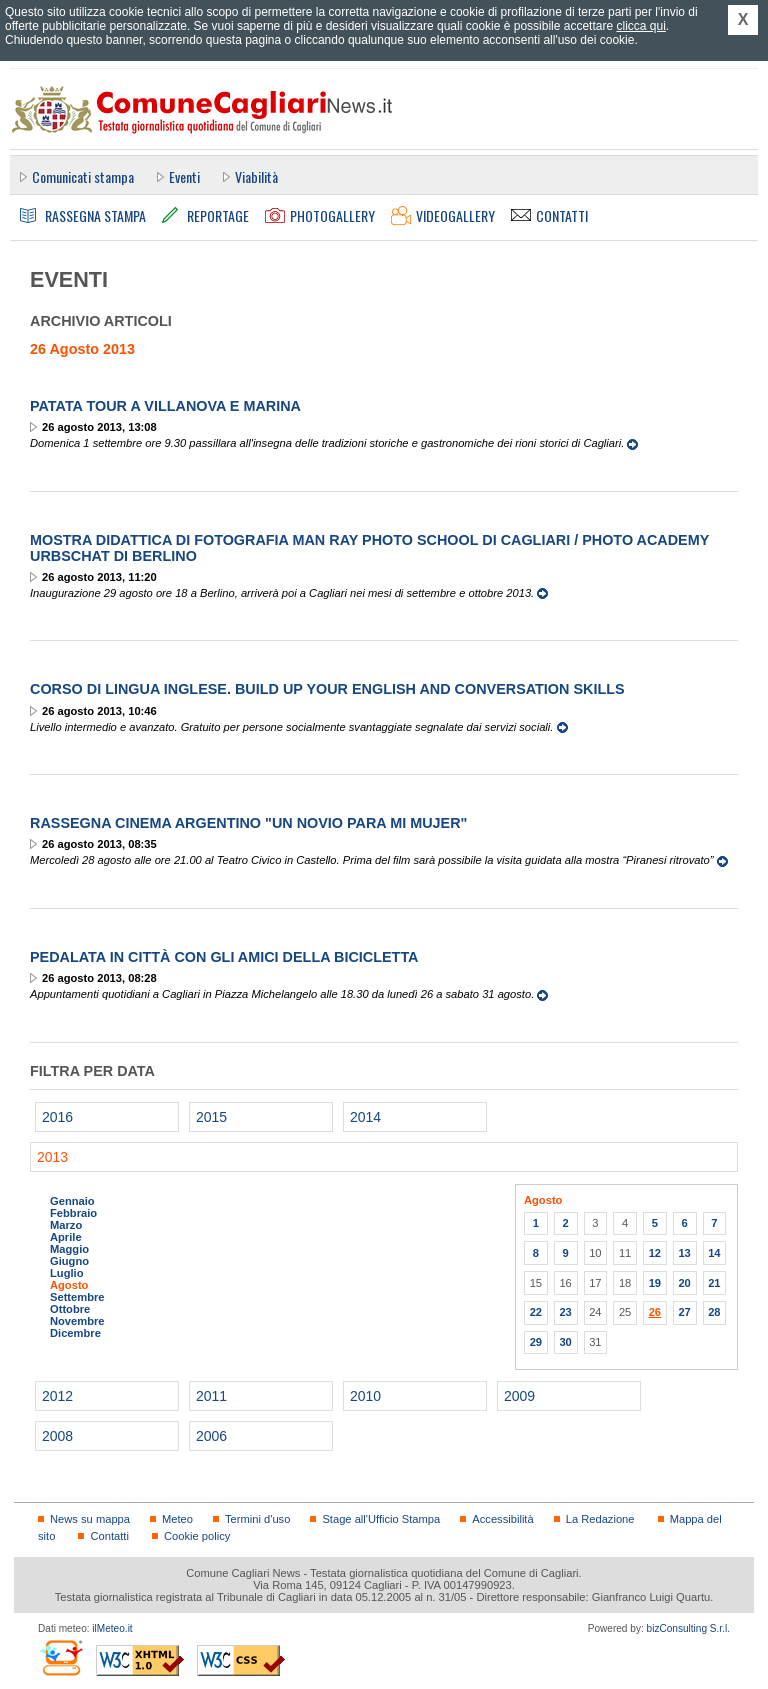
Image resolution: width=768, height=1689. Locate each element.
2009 (519, 1396)
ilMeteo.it (112, 1628)
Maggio (69, 1249)
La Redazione (600, 1519)
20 (684, 1283)
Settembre (77, 1297)
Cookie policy (197, 1536)
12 (655, 1253)
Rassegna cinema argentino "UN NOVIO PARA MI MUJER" (248, 823)
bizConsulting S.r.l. (688, 1628)
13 (684, 1253)
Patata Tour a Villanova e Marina (165, 406)
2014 (365, 1117)
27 (684, 1312)
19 (655, 1283)
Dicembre (75, 1333)
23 (565, 1312)
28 (714, 1312)
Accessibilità (502, 1519)
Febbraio (73, 1213)
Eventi (184, 176)
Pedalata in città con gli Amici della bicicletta (224, 957)
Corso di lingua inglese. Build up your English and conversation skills (327, 689)
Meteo (177, 1519)
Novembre (77, 1321)
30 (565, 1342)
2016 (57, 1117)
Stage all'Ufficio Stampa (381, 1519)
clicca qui (640, 26)
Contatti (109, 1536)
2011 (211, 1396)
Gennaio (72, 1201)
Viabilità (256, 176)
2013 (52, 1157)
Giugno (69, 1261)
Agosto (69, 1285)
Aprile (66, 1237)
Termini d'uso (257, 1519)
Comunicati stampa (83, 176)
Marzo (66, 1225)
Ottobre (70, 1309)
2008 (57, 1436)
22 (536, 1312)
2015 (211, 1117)
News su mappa (90, 1519)
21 (714, 1283)
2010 (365, 1396)
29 (536, 1342)
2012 (57, 1396)
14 (714, 1253)
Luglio (66, 1273)
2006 (211, 1436)
